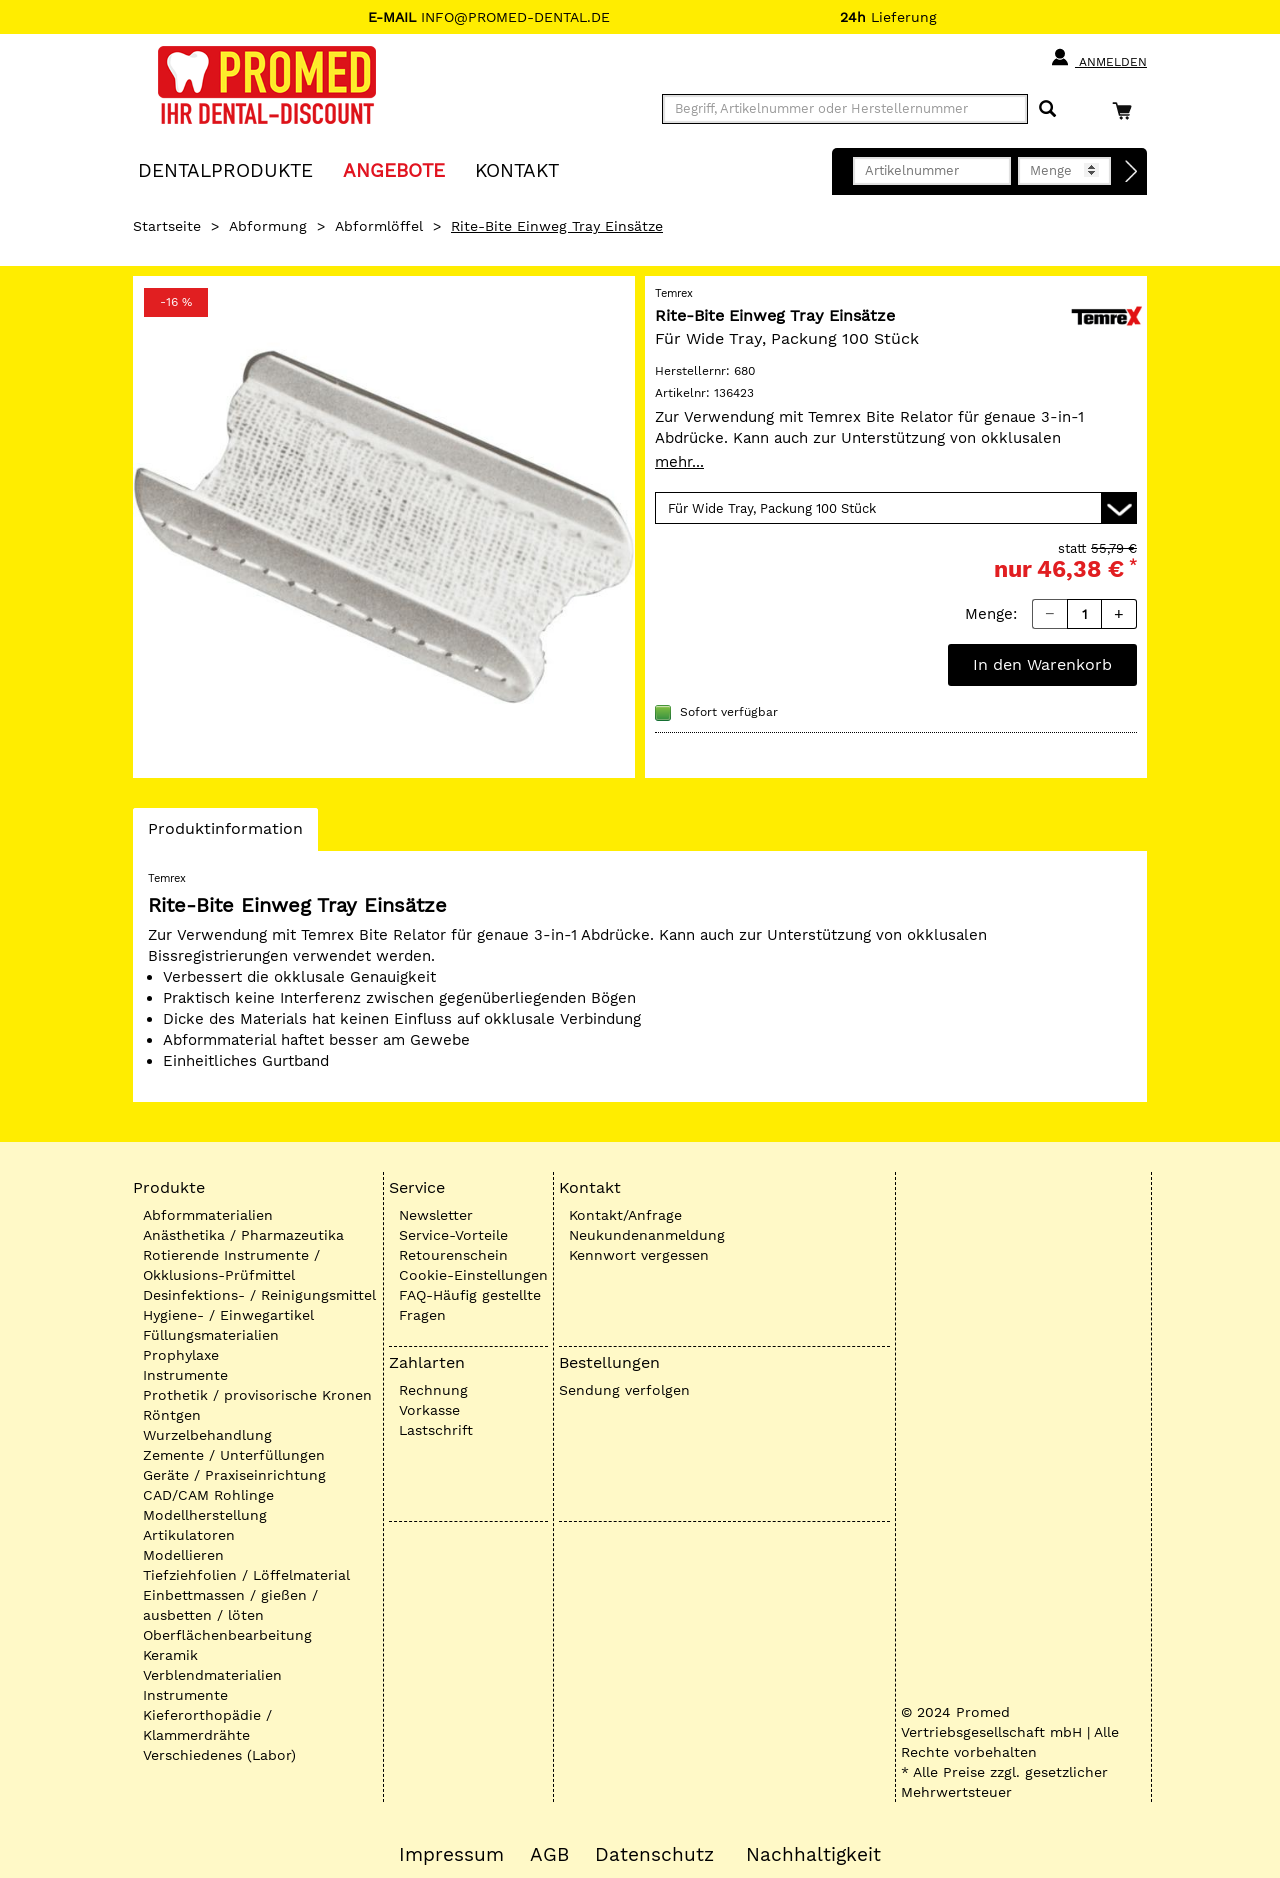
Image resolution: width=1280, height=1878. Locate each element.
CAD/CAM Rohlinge (208, 1495)
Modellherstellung (205, 1515)
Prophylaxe (181, 1355)
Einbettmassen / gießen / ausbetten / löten (230, 1605)
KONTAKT (517, 169)
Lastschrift (436, 1430)
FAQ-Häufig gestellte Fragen (470, 1305)
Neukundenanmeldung (647, 1235)
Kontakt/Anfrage (625, 1215)
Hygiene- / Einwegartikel (228, 1315)
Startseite (167, 226)
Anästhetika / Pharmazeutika (243, 1235)
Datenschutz (654, 1855)
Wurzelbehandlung (207, 1435)
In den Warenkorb (1042, 664)
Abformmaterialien (208, 1215)
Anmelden (1098, 58)
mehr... (679, 462)
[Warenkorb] (1127, 110)
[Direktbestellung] (1132, 172)
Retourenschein (453, 1255)
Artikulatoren (189, 1535)
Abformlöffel (379, 226)
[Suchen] (1047, 109)
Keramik (170, 1655)
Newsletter (436, 1215)
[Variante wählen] (896, 508)
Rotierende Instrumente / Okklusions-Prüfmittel (231, 1265)
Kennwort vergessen (639, 1255)
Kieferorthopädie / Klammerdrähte (207, 1725)
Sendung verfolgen (624, 1390)
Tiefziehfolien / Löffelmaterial (246, 1575)
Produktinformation (225, 834)
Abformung (268, 226)
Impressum (451, 1855)
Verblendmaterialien (212, 1675)
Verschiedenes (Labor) (219, 1755)
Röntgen (172, 1415)
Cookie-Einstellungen (473, 1275)
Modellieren (183, 1555)
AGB (549, 1855)
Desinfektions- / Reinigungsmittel (259, 1295)
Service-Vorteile (453, 1235)
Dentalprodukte (225, 169)
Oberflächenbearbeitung (227, 1635)
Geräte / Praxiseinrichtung (234, 1475)
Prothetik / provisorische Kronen (257, 1395)
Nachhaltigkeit (813, 1855)
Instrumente (185, 1375)
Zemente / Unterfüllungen (234, 1455)
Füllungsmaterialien (211, 1335)
